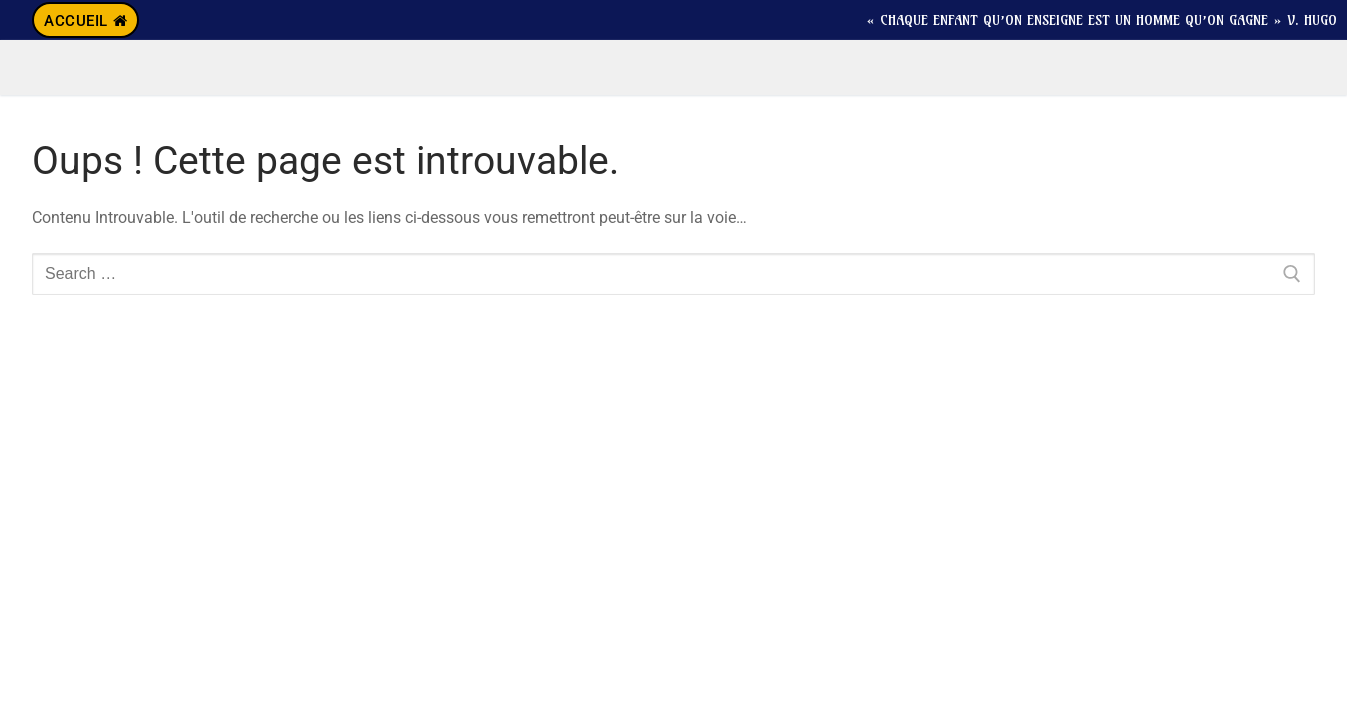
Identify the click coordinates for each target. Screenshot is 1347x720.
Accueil (85, 21)
